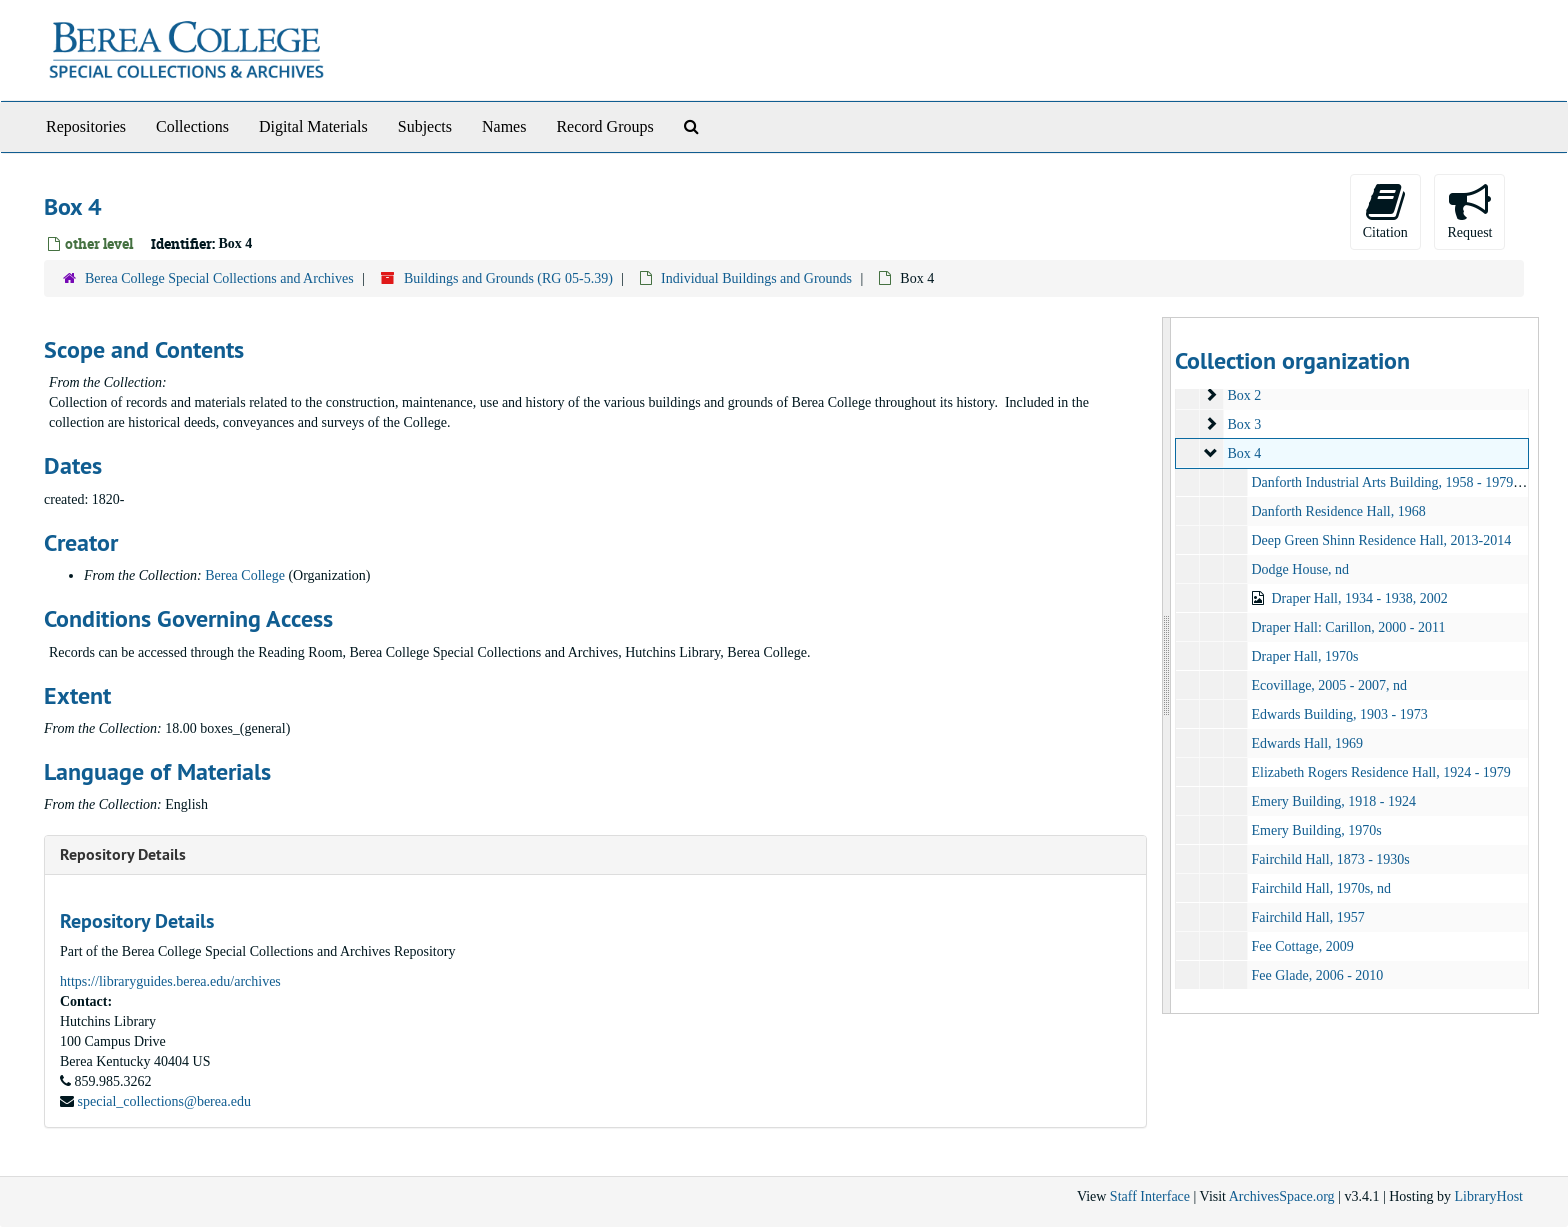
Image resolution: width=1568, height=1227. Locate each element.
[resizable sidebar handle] (1167, 665)
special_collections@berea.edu (164, 1101)
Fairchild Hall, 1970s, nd (1321, 888)
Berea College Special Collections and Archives (219, 278)
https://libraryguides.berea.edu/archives (170, 981)
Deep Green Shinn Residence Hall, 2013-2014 (1381, 540)
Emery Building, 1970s (1316, 830)
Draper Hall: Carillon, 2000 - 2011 (1348, 627)
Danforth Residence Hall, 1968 (1338, 511)
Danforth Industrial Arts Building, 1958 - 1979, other (1399, 482)
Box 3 (1244, 424)
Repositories (86, 126)
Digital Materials (313, 126)
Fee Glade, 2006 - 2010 (1317, 975)
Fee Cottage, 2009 (1302, 946)
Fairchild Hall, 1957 (1307, 917)
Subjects (425, 126)
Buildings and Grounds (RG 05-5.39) (508, 278)
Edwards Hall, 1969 (1307, 743)
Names (504, 126)
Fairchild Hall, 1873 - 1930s (1330, 859)
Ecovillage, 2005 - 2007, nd (1329, 685)
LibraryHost (1489, 1196)
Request (1469, 210)
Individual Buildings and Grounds (756, 278)
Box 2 (1244, 395)
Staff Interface (1150, 1196)
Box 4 (1244, 453)
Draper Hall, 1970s (1304, 656)
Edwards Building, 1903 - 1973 (1339, 714)
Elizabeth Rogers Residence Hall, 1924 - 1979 (1380, 772)
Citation (1385, 210)
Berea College (245, 575)
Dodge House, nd (1300, 569)
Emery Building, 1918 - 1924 (1333, 801)
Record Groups (604, 126)
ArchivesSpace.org (1282, 1196)
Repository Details (123, 854)
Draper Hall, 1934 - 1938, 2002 (1359, 598)
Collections (192, 126)
